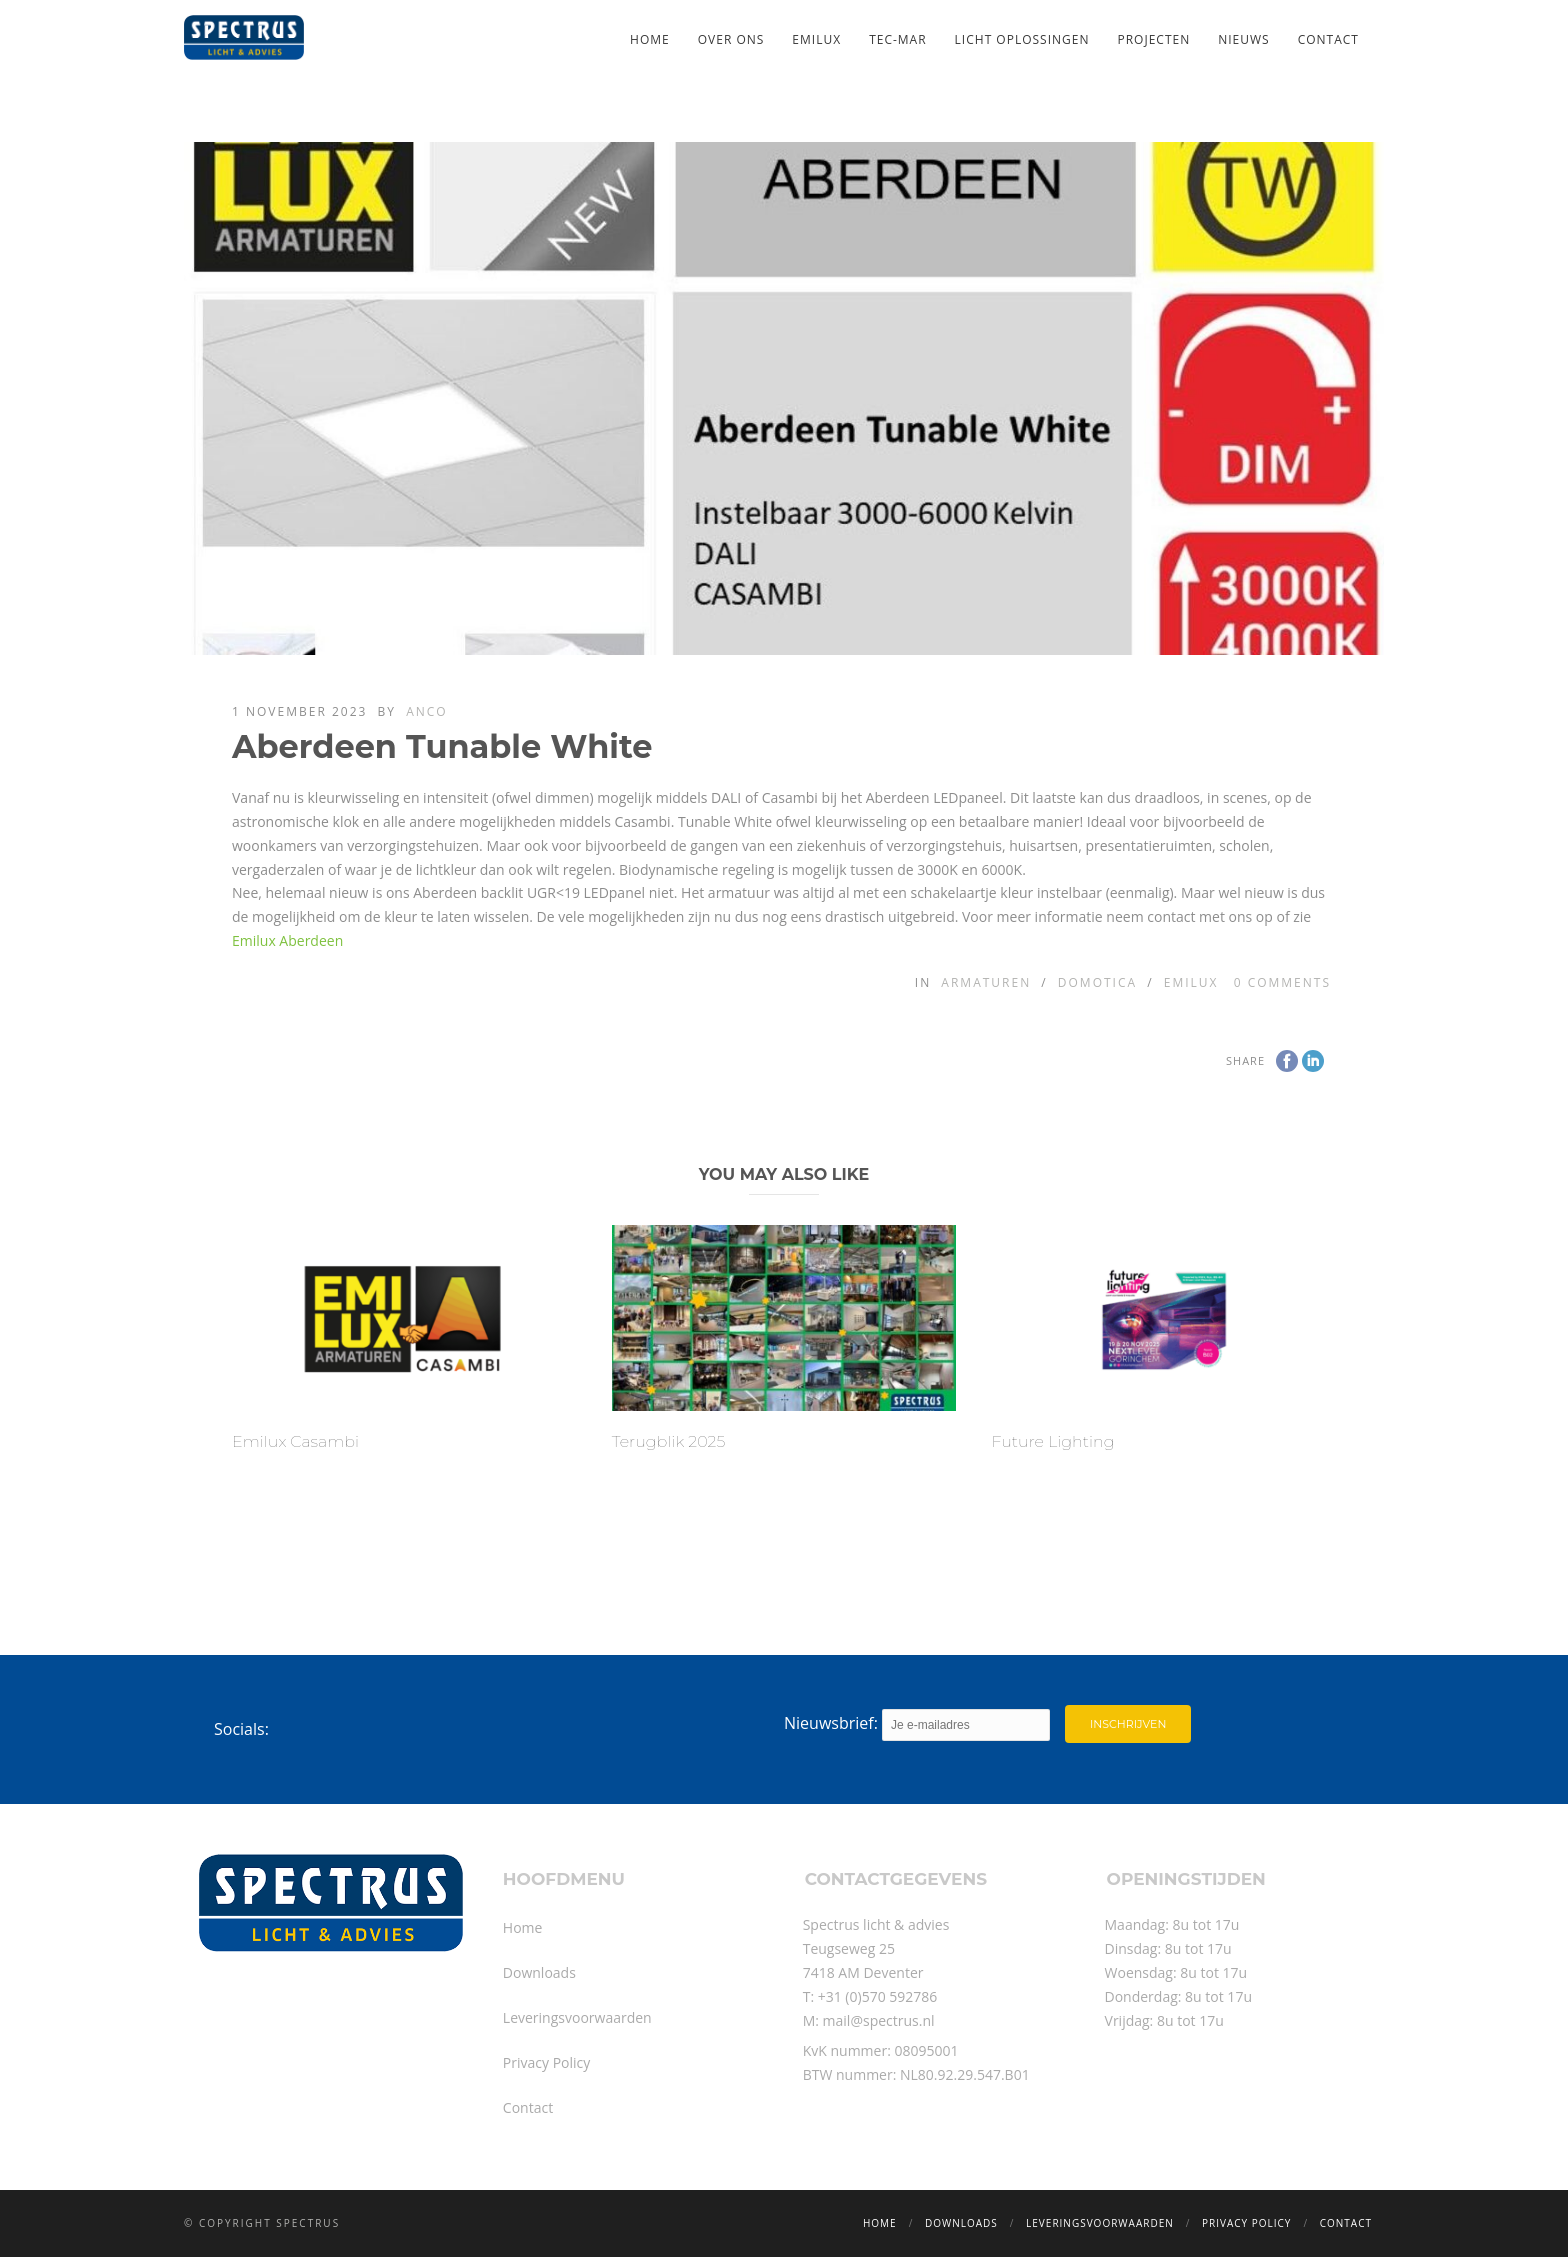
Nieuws (1243, 39)
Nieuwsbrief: (917, 1725)
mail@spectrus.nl (879, 2020)
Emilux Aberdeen (287, 940)
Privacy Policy (546, 2062)
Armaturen (986, 982)
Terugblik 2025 (668, 1441)
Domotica (1097, 982)
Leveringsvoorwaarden (577, 2017)
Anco (427, 711)
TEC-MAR (897, 39)
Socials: (241, 1729)
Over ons (731, 39)
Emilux (816, 39)
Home (650, 39)
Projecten (1153, 39)
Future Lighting (1053, 1441)
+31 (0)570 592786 (878, 1996)
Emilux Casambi (295, 1441)
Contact (1328, 39)
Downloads (539, 1972)
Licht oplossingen (1022, 39)
